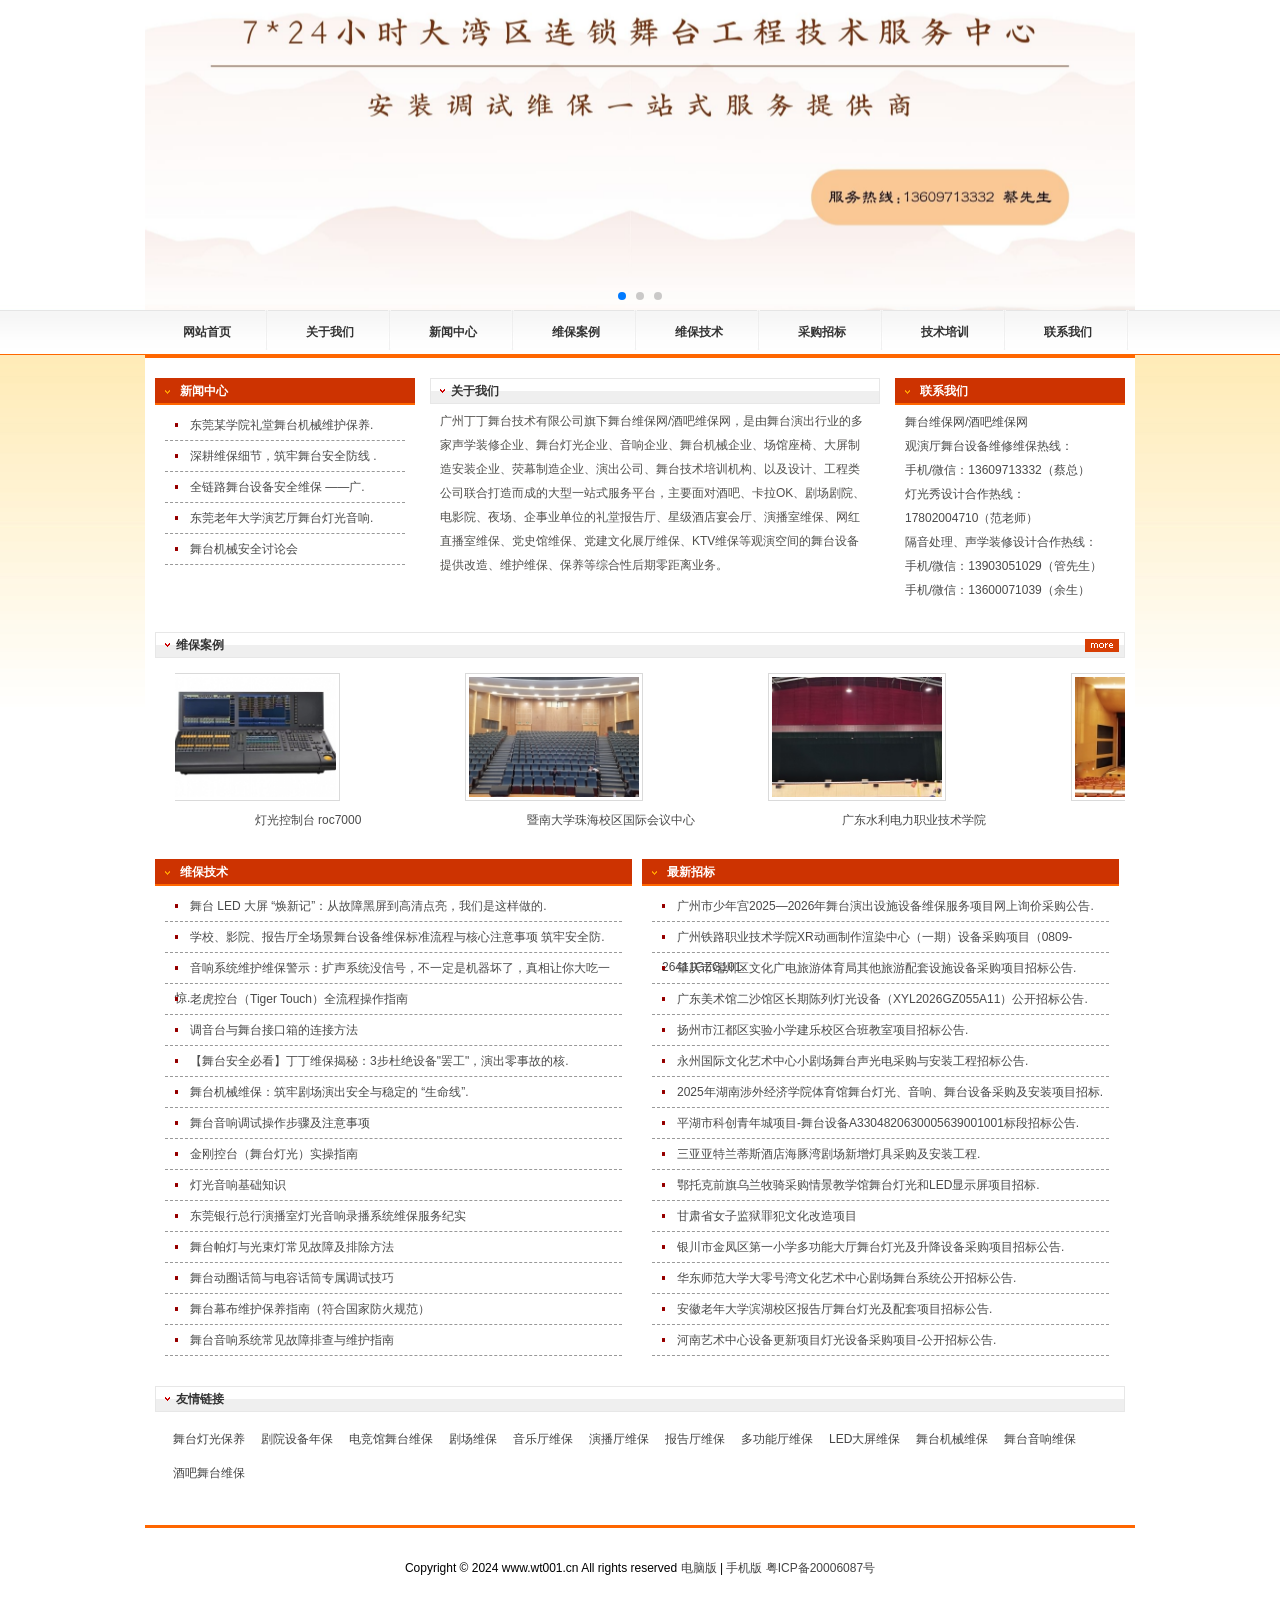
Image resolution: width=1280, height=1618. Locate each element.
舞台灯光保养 (209, 1439)
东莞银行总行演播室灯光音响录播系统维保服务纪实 (328, 1216)
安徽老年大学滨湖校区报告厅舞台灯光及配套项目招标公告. (834, 1309)
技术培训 (945, 332)
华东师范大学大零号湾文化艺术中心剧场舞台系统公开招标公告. (846, 1278)
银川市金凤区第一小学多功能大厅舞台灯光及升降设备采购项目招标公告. (870, 1247)
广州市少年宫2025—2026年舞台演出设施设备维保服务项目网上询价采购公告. (885, 906)
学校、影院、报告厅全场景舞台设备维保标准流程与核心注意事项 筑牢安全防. (397, 937)
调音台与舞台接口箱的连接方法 (274, 1030)
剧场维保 (473, 1439)
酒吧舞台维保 (209, 1473)
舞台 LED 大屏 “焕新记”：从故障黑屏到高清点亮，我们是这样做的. (368, 906)
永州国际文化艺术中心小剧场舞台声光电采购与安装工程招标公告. (852, 1061)
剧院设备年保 (297, 1439)
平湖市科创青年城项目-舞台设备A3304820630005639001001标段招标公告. (878, 1123)
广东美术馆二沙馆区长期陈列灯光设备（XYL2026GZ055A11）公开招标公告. (882, 999)
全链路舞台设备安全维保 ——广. (277, 487)
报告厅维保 (695, 1439)
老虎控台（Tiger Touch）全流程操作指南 (299, 999)
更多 (1102, 645)
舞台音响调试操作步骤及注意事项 (280, 1123)
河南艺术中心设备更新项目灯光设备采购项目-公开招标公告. (836, 1340)
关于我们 (330, 332)
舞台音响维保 (1040, 1439)
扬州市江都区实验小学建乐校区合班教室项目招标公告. (822, 1030)
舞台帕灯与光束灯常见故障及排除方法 (292, 1247)
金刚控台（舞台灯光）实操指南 (274, 1154)
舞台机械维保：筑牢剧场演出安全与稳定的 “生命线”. (329, 1092)
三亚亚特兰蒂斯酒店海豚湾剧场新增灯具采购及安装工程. (828, 1154)
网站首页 (207, 332)
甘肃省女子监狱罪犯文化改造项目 (767, 1216)
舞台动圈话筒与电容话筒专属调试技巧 (292, 1278)
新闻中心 (453, 332)
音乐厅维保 (543, 1439)
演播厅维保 (619, 1439)
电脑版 (699, 1568)
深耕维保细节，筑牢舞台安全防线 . (283, 456)
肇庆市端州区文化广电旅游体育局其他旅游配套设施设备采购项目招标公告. (876, 968)
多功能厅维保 (777, 1439)
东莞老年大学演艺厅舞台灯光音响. (281, 518)
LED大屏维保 (864, 1439)
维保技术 (699, 332)
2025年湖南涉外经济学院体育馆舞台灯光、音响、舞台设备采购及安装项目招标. (890, 1092)
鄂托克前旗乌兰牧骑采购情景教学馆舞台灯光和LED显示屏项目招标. (858, 1185)
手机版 (744, 1568)
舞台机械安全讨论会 (244, 549)
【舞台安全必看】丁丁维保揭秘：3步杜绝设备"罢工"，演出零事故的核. (379, 1061)
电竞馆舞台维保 (391, 1439)
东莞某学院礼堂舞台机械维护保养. (281, 425)
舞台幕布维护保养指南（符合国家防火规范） (310, 1309)
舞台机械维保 (952, 1439)
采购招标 (822, 332)
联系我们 (1068, 332)
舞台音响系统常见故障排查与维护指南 (292, 1340)
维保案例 (576, 332)
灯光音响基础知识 (238, 1185)
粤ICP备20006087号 (820, 1568)
